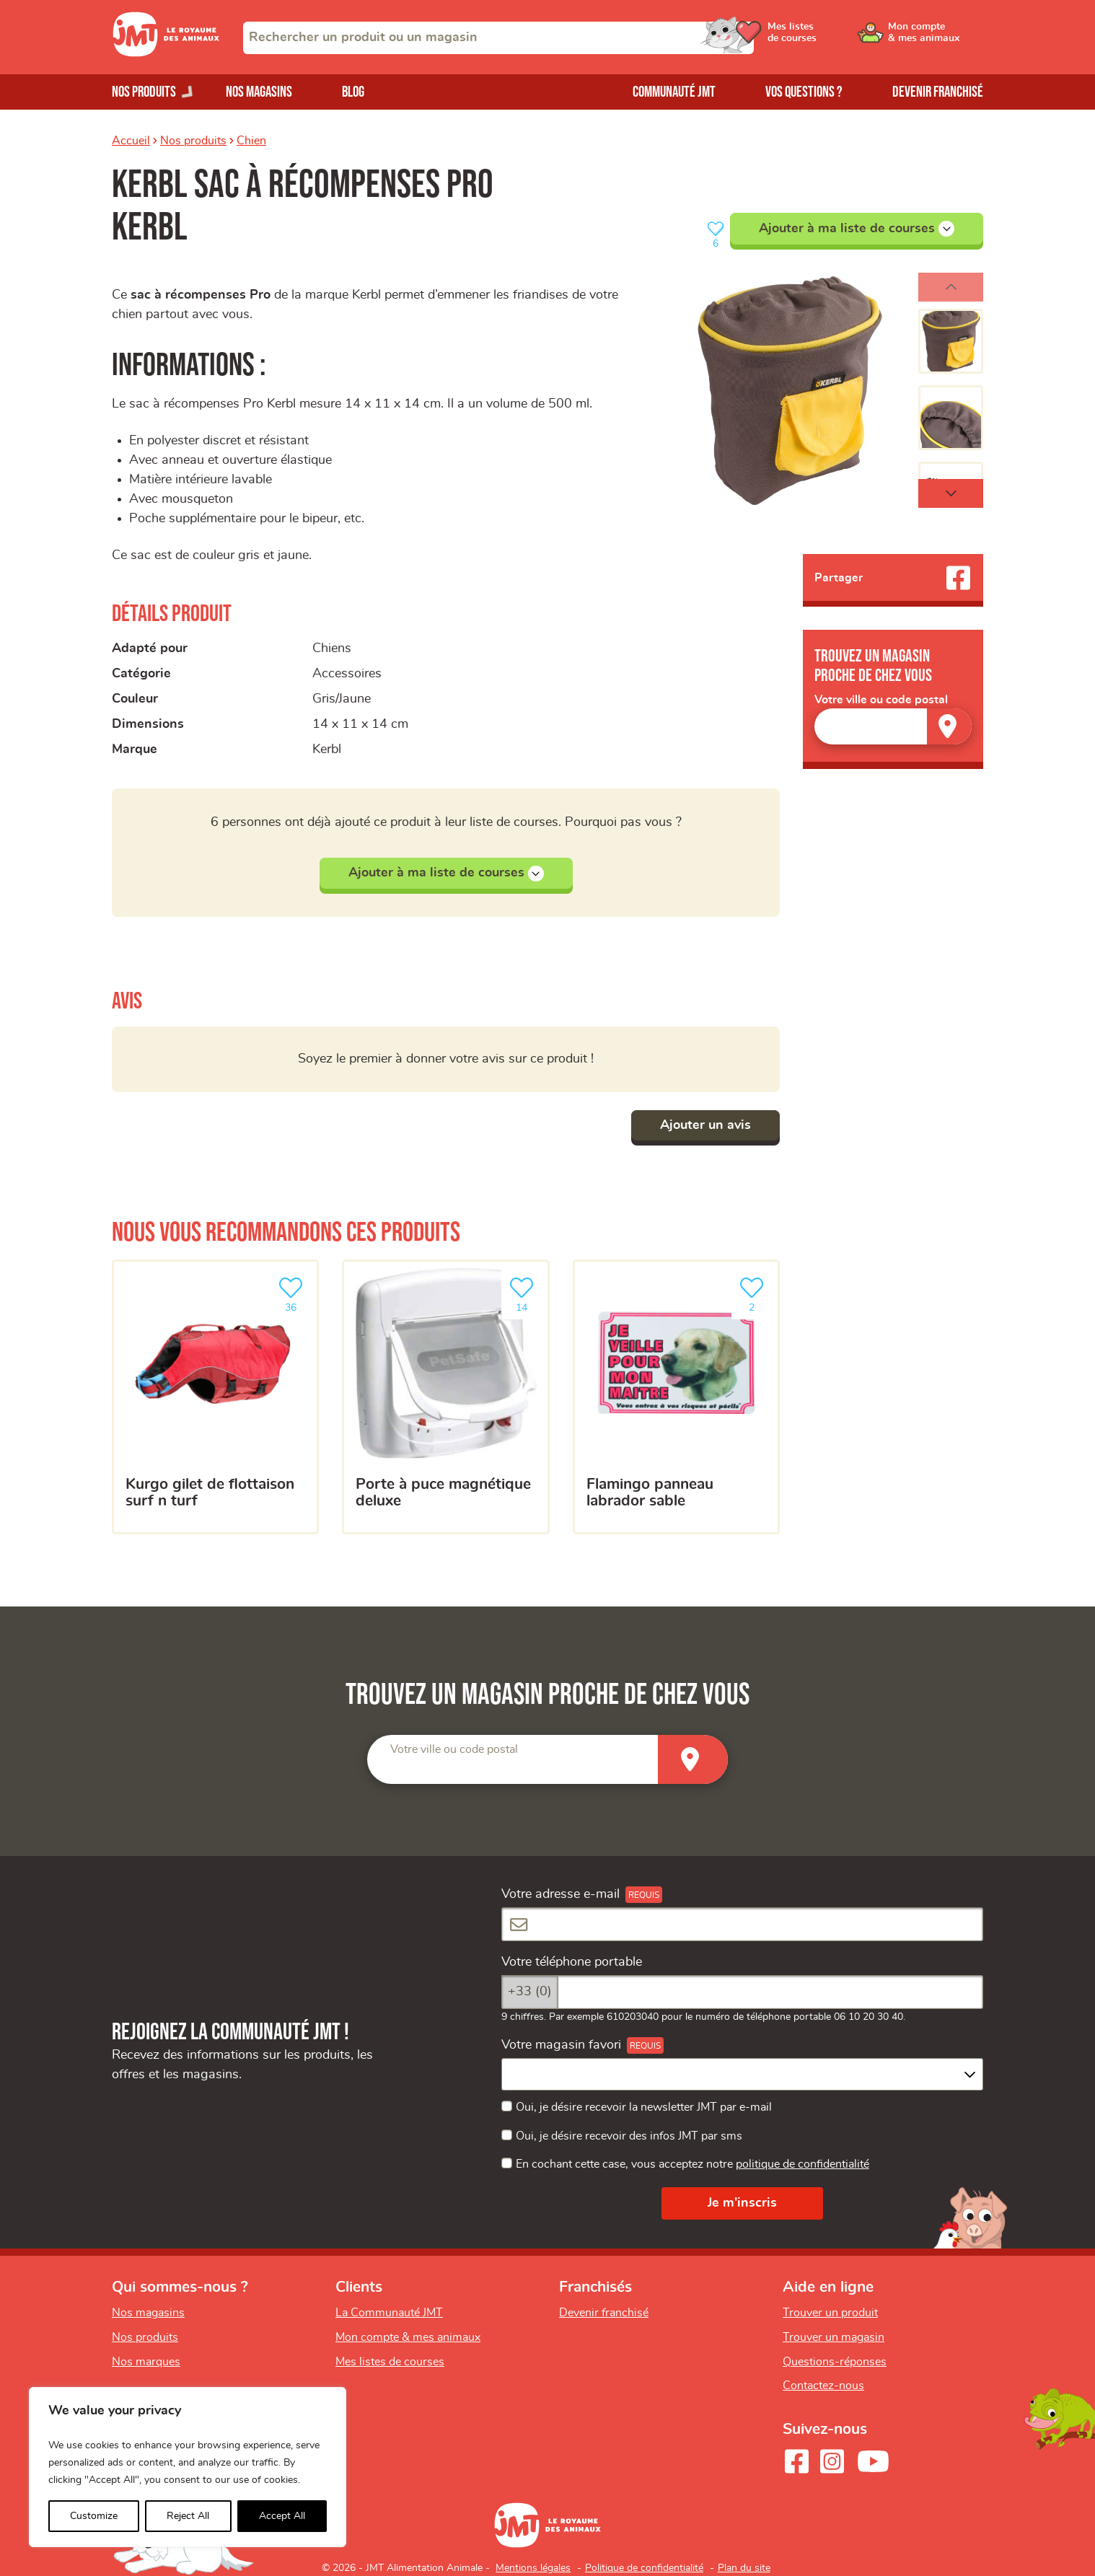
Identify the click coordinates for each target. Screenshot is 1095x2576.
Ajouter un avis (705, 1125)
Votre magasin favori (561, 2045)
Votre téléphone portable (571, 1962)
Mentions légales (533, 2568)
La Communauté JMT (389, 2312)
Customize (94, 2516)
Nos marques (146, 2362)
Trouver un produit (830, 2312)
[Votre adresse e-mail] (742, 1924)
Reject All (188, 2516)
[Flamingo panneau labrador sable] (676, 1397)
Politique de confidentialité (644, 2568)
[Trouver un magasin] (949, 726)
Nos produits (193, 140)
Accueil (131, 140)
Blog (353, 92)
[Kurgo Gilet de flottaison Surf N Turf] (215, 1397)
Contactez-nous (823, 2385)
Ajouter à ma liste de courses (856, 229)
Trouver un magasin (833, 2337)
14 (524, 1293)
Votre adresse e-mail (560, 1894)
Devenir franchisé (937, 92)
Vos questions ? (804, 92)
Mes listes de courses (389, 2362)
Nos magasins (259, 92)
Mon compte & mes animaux (407, 2337)
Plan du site (744, 2568)
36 (293, 1293)
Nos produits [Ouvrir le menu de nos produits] (144, 92)
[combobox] (498, 38)
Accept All (282, 2516)
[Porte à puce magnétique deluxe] (445, 1397)
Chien (251, 140)
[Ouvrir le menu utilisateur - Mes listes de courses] (825, 37)
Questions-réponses (835, 2362)
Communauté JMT (674, 92)
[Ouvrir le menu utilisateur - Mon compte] (934, 37)
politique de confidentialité (802, 2164)
